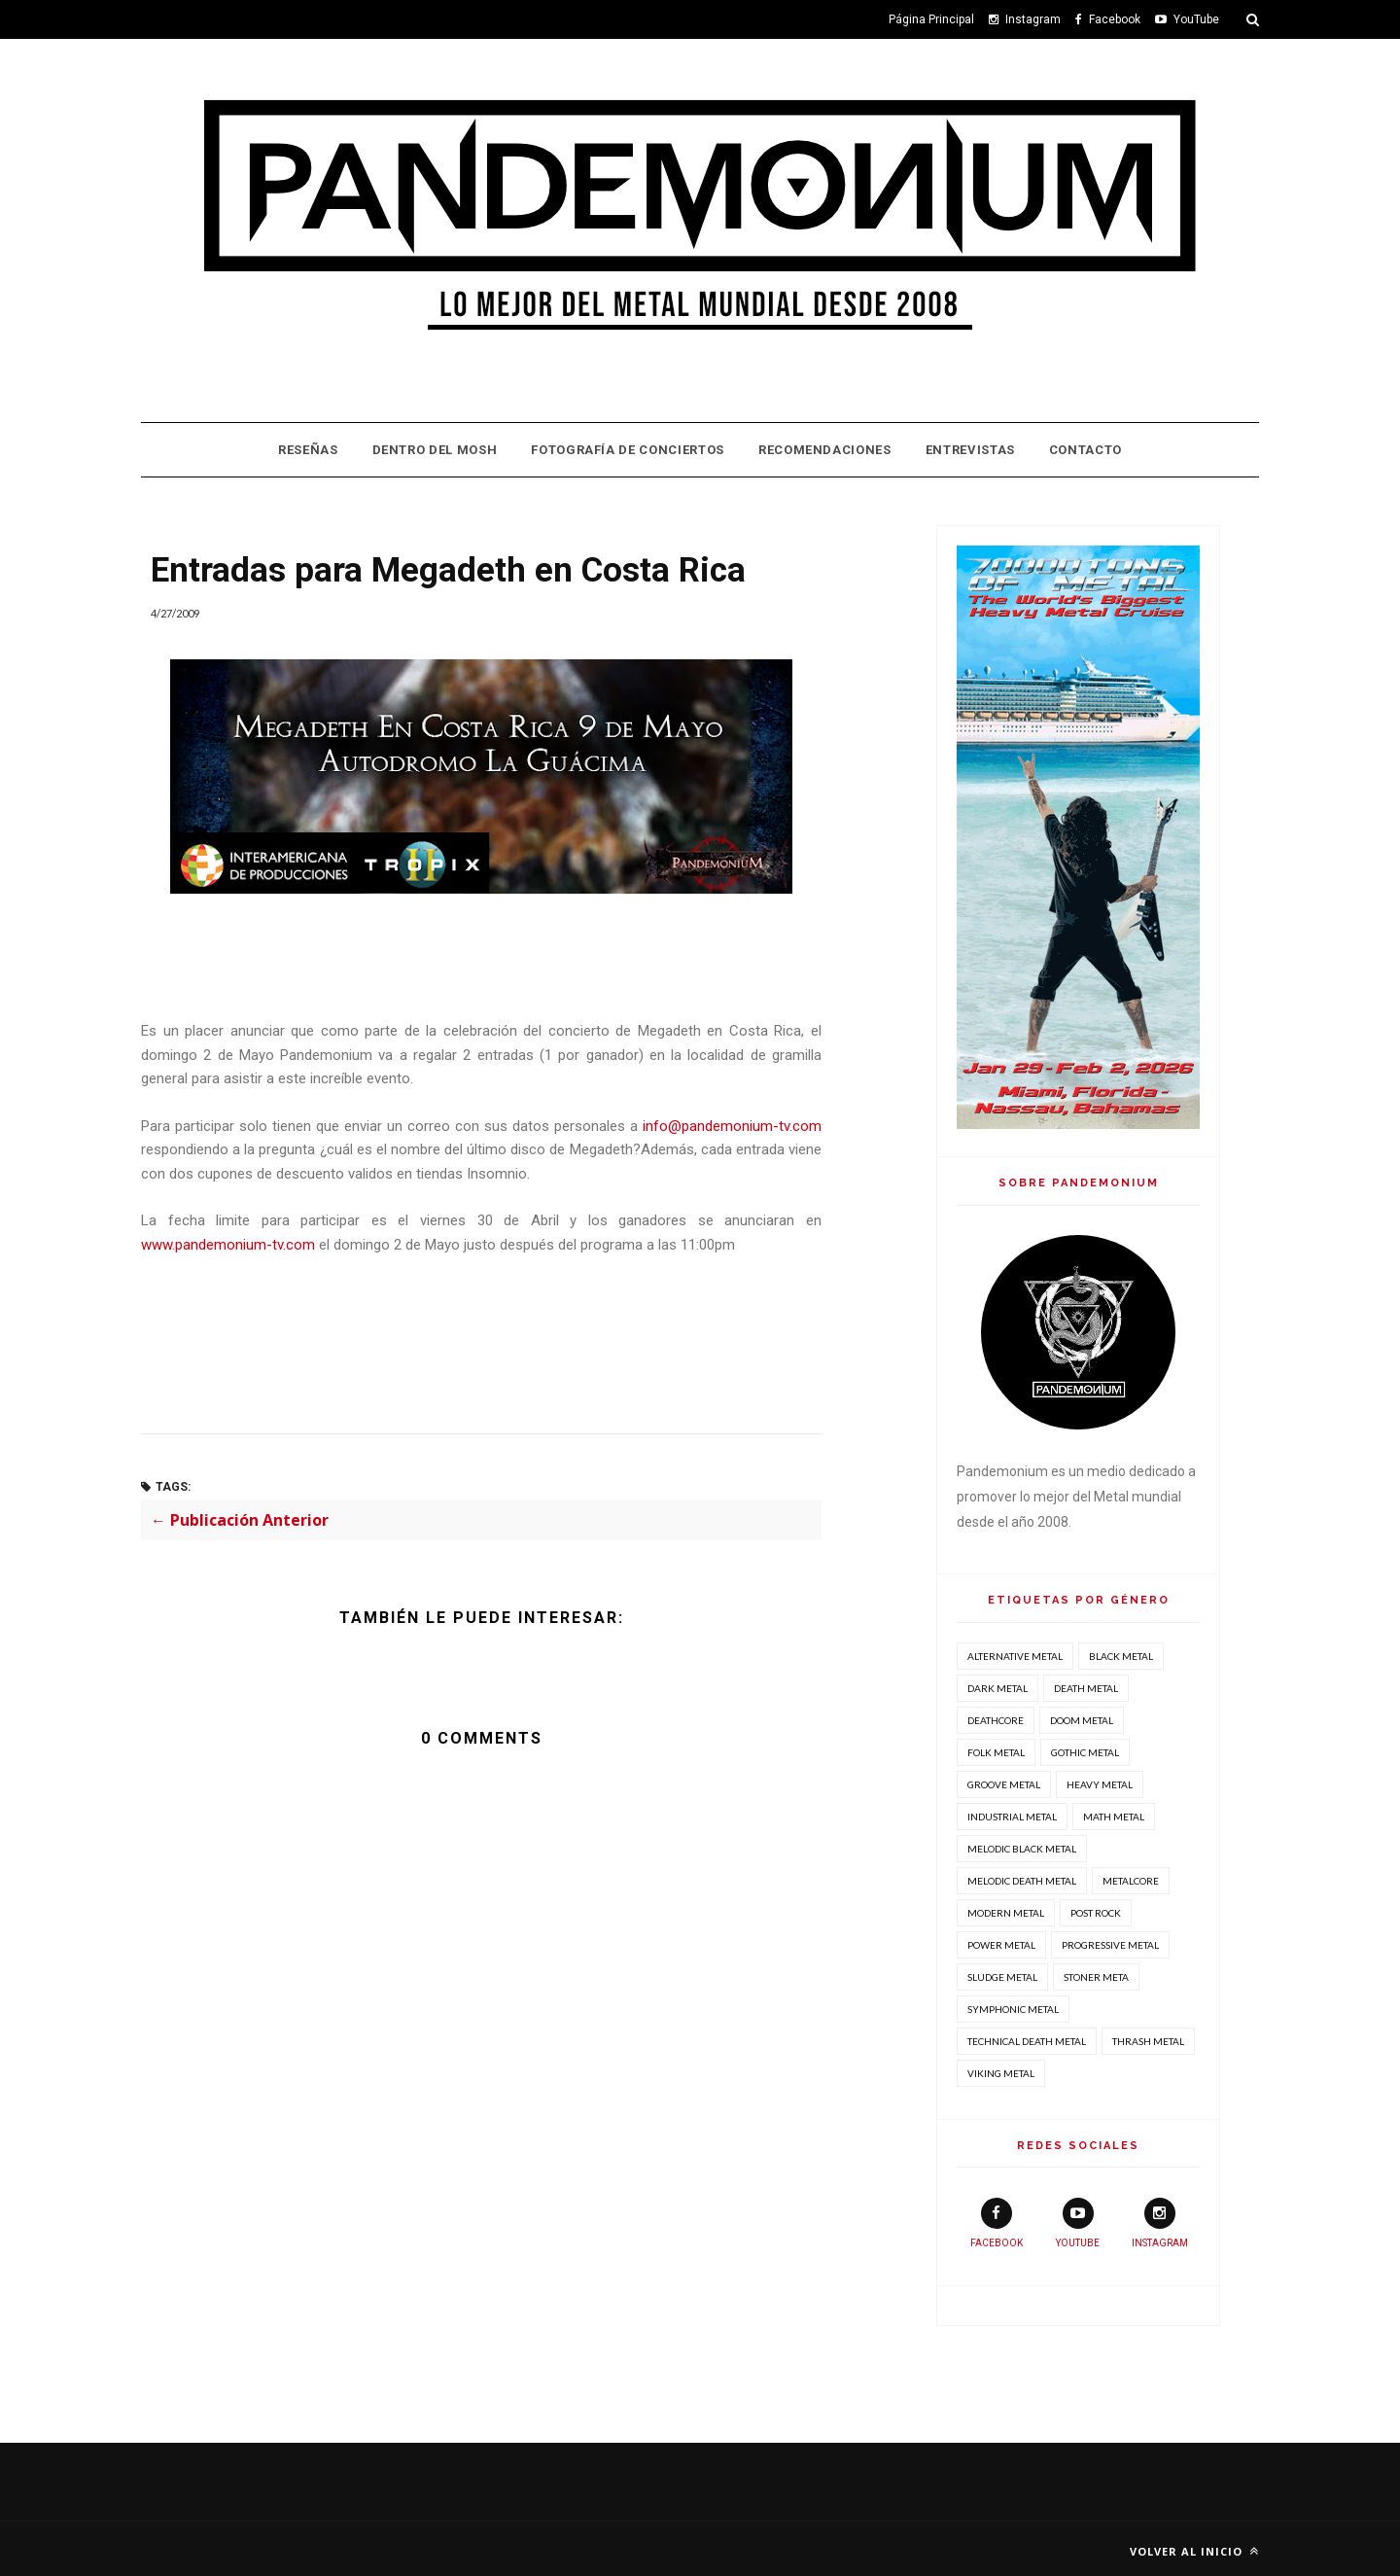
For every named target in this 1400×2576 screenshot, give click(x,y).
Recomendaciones (825, 449)
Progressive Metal (1110, 1945)
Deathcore (995, 1720)
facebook (996, 2223)
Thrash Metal (1148, 2041)
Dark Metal (997, 1688)
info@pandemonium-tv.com (732, 1126)
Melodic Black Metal (1021, 1848)
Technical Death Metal (1026, 2041)
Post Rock (1095, 1913)
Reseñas (308, 449)
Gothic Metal (1085, 1752)
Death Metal (1086, 1688)
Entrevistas (970, 449)
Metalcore (1130, 1881)
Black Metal (1121, 1656)
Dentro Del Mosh (435, 449)
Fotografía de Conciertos (627, 449)
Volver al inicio (1194, 2551)
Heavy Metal (1100, 1784)
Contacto (1085, 449)
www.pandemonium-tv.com (228, 1244)
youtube (1078, 2223)
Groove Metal (1003, 1784)
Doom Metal (1081, 1720)
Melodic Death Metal (1021, 1881)
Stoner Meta (1096, 1977)
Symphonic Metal (1013, 2009)
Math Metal (1113, 1816)
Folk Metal (996, 1752)
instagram (1160, 2223)
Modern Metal (1005, 1913)
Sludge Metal (1002, 1977)
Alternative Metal (1015, 1656)
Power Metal (1001, 1945)
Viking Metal (1000, 2073)
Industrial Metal (1012, 1816)
